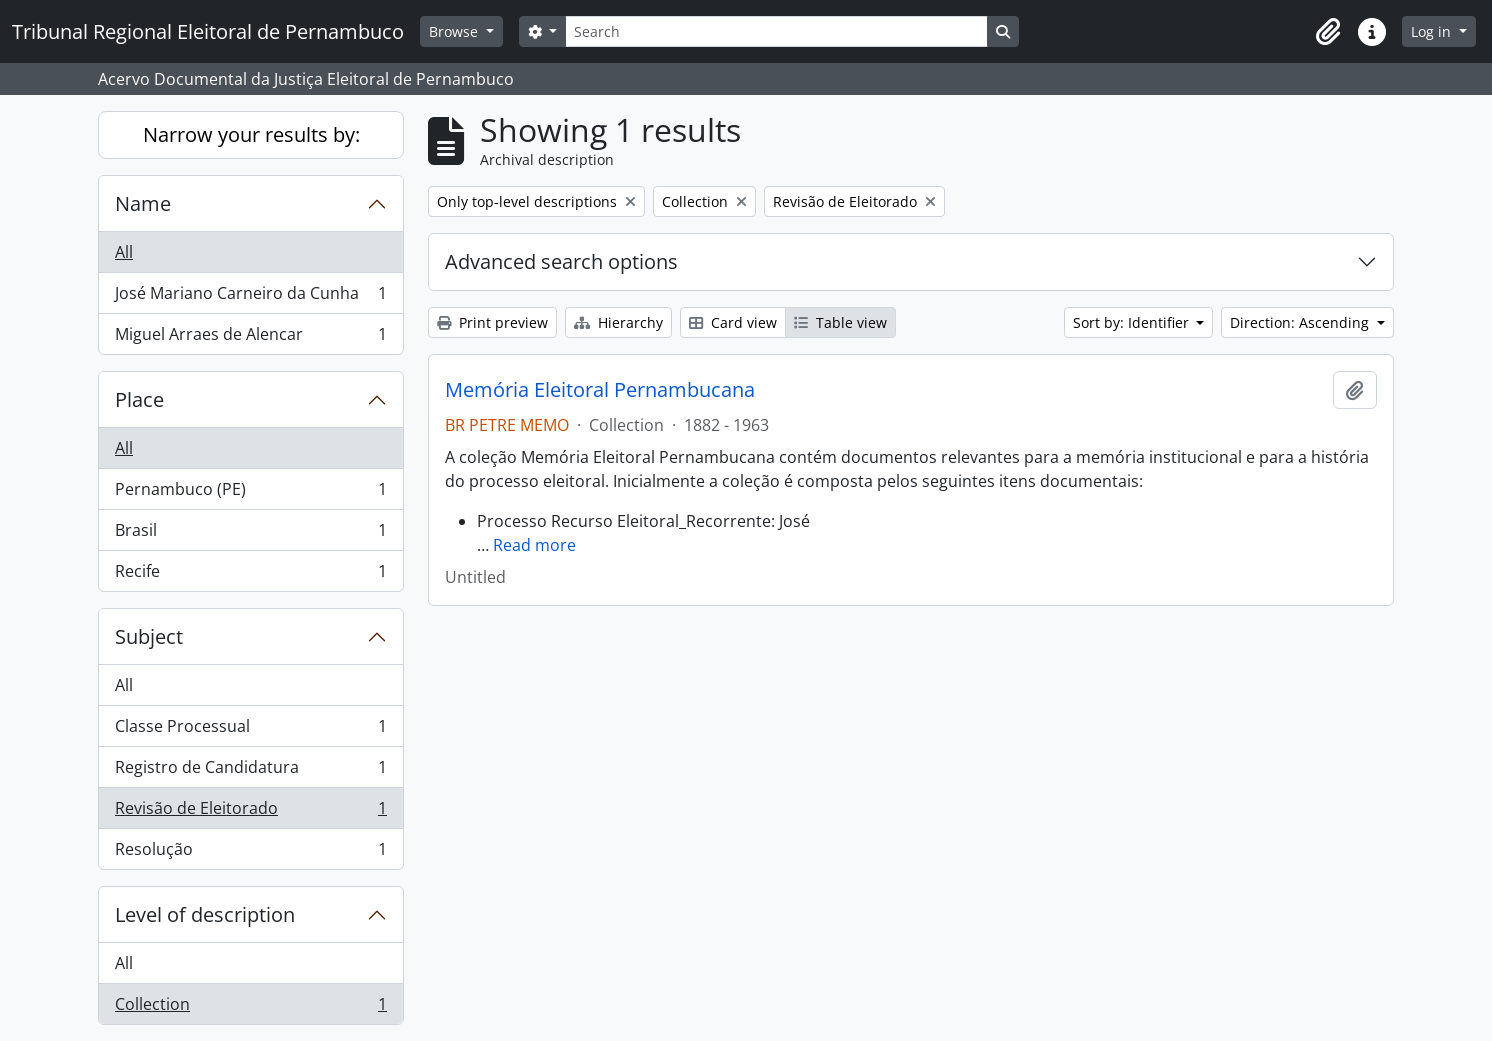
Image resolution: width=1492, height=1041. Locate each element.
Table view (840, 322)
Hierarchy (618, 322)
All (124, 252)
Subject (149, 636)
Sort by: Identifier (1133, 322)
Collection (250, 1008)
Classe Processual (250, 730)
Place (139, 399)
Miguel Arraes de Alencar (250, 338)
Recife (250, 575)
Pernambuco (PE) (250, 493)
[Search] (776, 31)
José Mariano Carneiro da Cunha (250, 297)
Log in (1433, 31)
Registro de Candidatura (250, 771)
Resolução (250, 853)
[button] (1328, 32)
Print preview (492, 322)
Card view (733, 322)
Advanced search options (561, 261)
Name (143, 203)
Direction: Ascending (1301, 322)
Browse (455, 31)
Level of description (205, 914)
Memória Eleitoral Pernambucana (600, 390)
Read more (534, 545)
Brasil (250, 534)
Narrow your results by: (251, 134)
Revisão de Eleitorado (250, 812)
